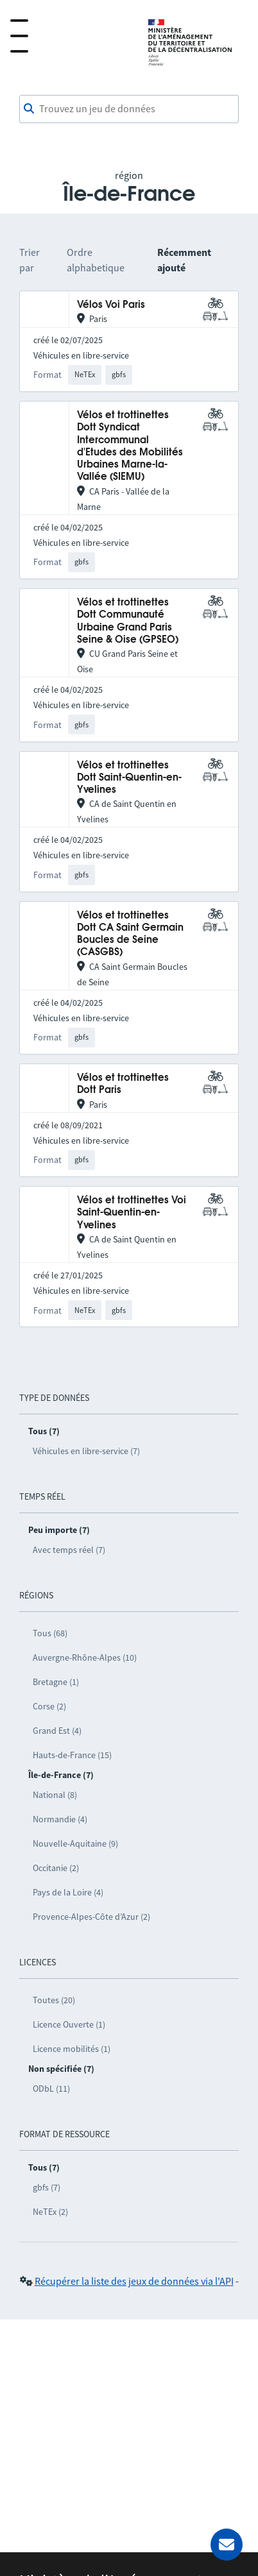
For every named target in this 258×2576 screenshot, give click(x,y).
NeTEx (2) (50, 2211)
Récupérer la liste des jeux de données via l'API (134, 2281)
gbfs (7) (46, 2187)
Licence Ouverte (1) (69, 2024)
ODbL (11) (51, 2088)
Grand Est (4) (57, 1730)
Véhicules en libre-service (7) (86, 1451)
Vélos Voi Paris (111, 305)
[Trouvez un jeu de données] (129, 109)
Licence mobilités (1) (71, 2049)
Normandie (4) (60, 1819)
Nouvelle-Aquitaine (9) (75, 1843)
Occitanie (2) (56, 1868)
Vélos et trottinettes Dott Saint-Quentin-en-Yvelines (129, 778)
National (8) (55, 1795)
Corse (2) (49, 1706)
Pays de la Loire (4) (68, 1892)
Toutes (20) (54, 2000)
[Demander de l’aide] (227, 2545)
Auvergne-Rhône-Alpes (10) (85, 1657)
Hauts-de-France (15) (72, 1755)
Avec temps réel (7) (69, 1549)
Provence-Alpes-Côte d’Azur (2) (91, 1916)
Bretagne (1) (56, 1682)
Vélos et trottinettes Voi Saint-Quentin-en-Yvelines (131, 1213)
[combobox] (129, 109)
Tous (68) (50, 1633)
